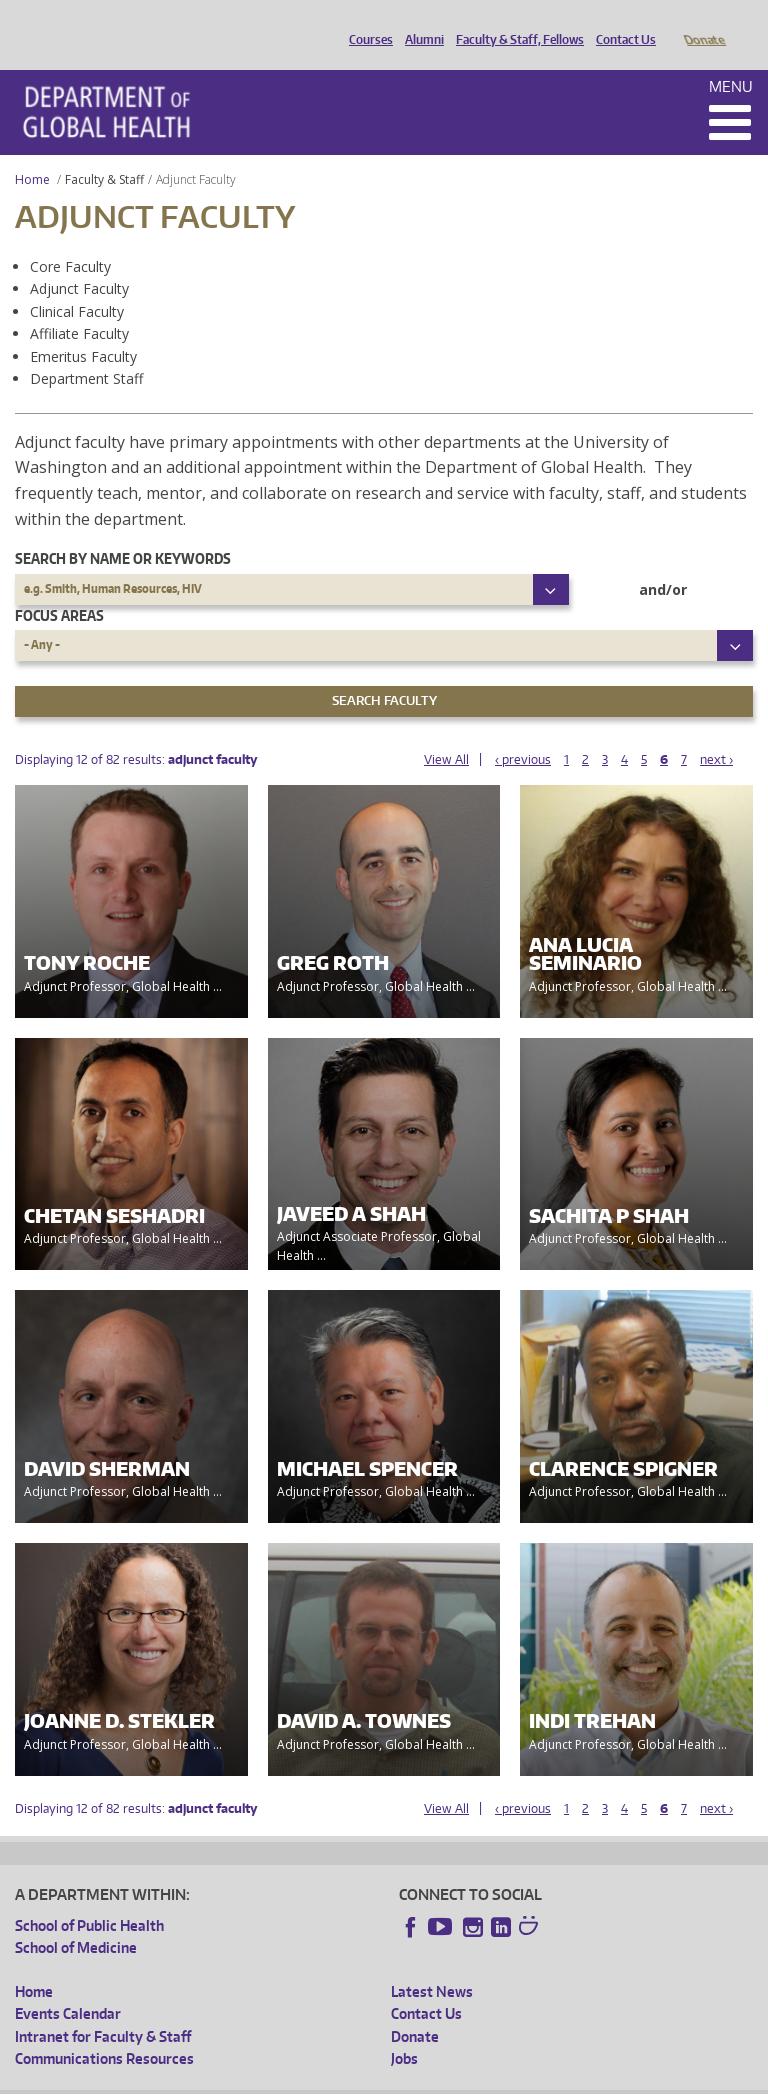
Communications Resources (104, 2030)
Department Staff (86, 350)
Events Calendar (68, 1985)
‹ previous (523, 731)
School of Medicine (76, 1919)
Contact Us (621, 23)
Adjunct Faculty (79, 260)
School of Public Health (89, 1897)
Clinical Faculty (77, 283)
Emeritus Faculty (83, 328)
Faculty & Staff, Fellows (515, 23)
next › (716, 731)
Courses (366, 23)
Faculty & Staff (104, 151)
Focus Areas (59, 587)
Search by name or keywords (123, 530)
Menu (731, 58)
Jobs (404, 2030)
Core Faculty (70, 238)
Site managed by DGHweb (479, 2077)
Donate (703, 23)
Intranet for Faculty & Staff (103, 2008)
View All (446, 731)
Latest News (432, 1963)
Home (32, 151)
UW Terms (360, 2077)
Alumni (419, 23)
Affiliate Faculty (79, 305)
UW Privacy (279, 2077)
